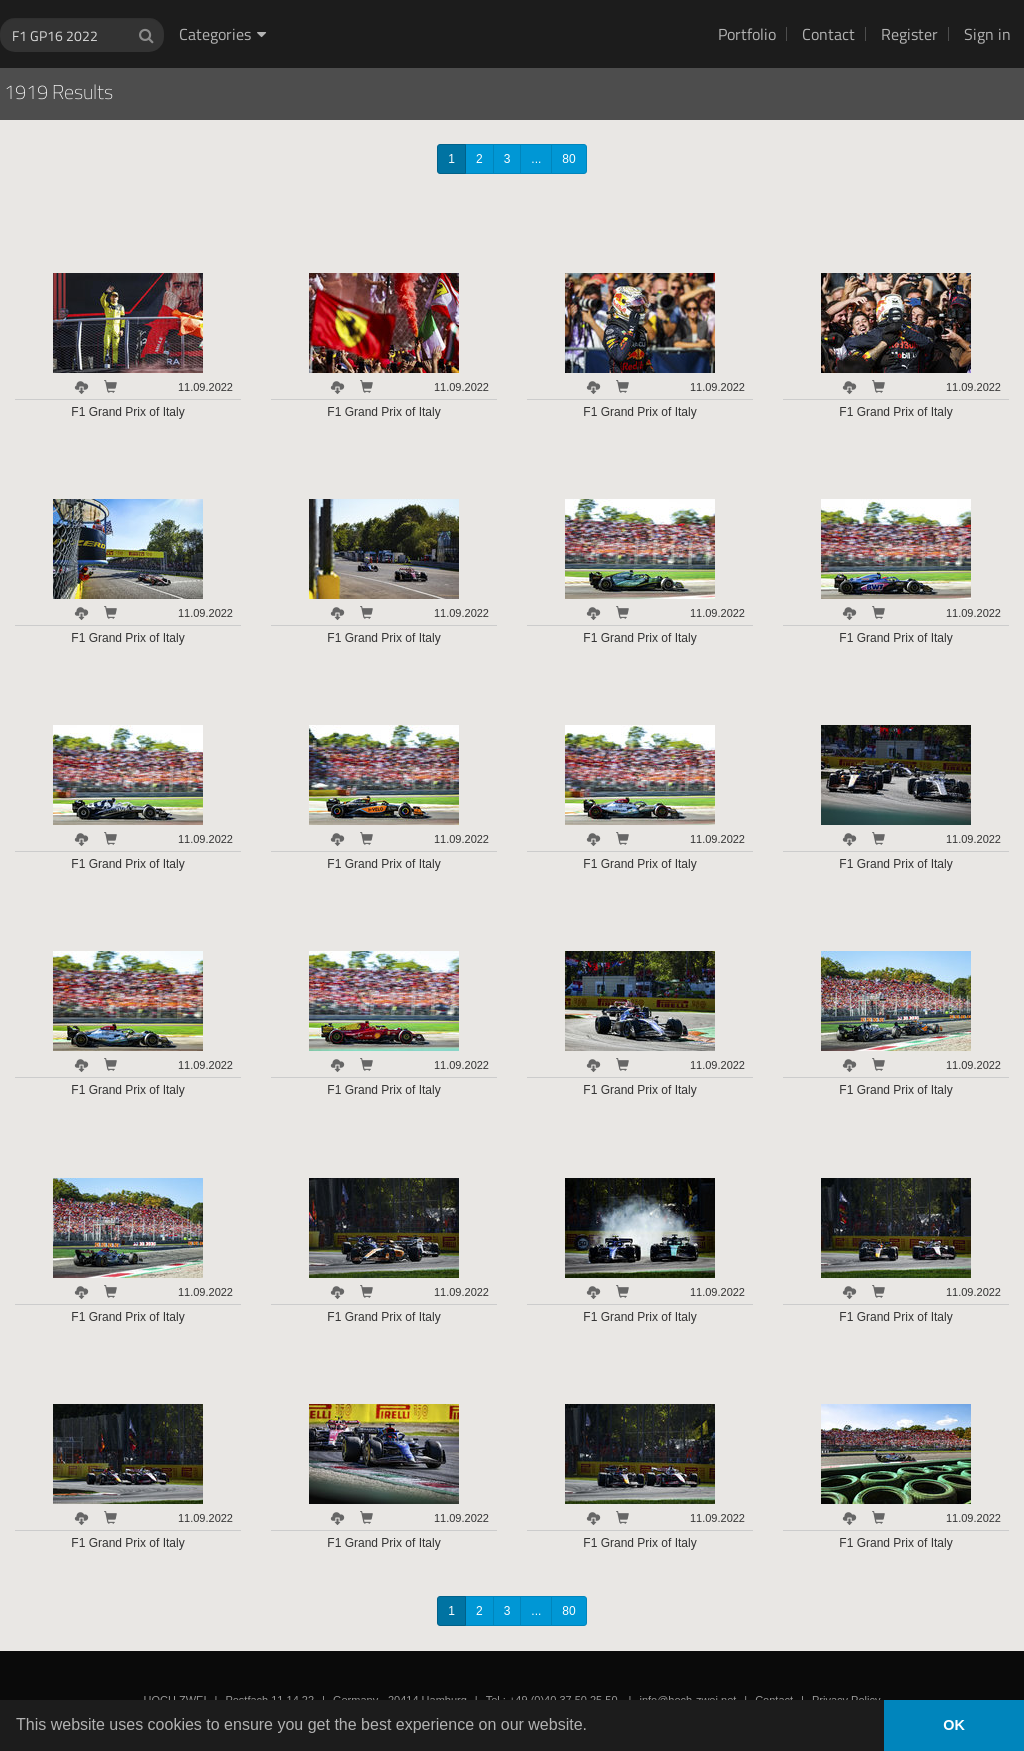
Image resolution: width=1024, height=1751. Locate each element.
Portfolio (747, 34)
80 (568, 159)
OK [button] (954, 1725)
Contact (828, 34)
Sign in (987, 34)
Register (909, 34)
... (536, 159)
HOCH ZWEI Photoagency (479, 0)
